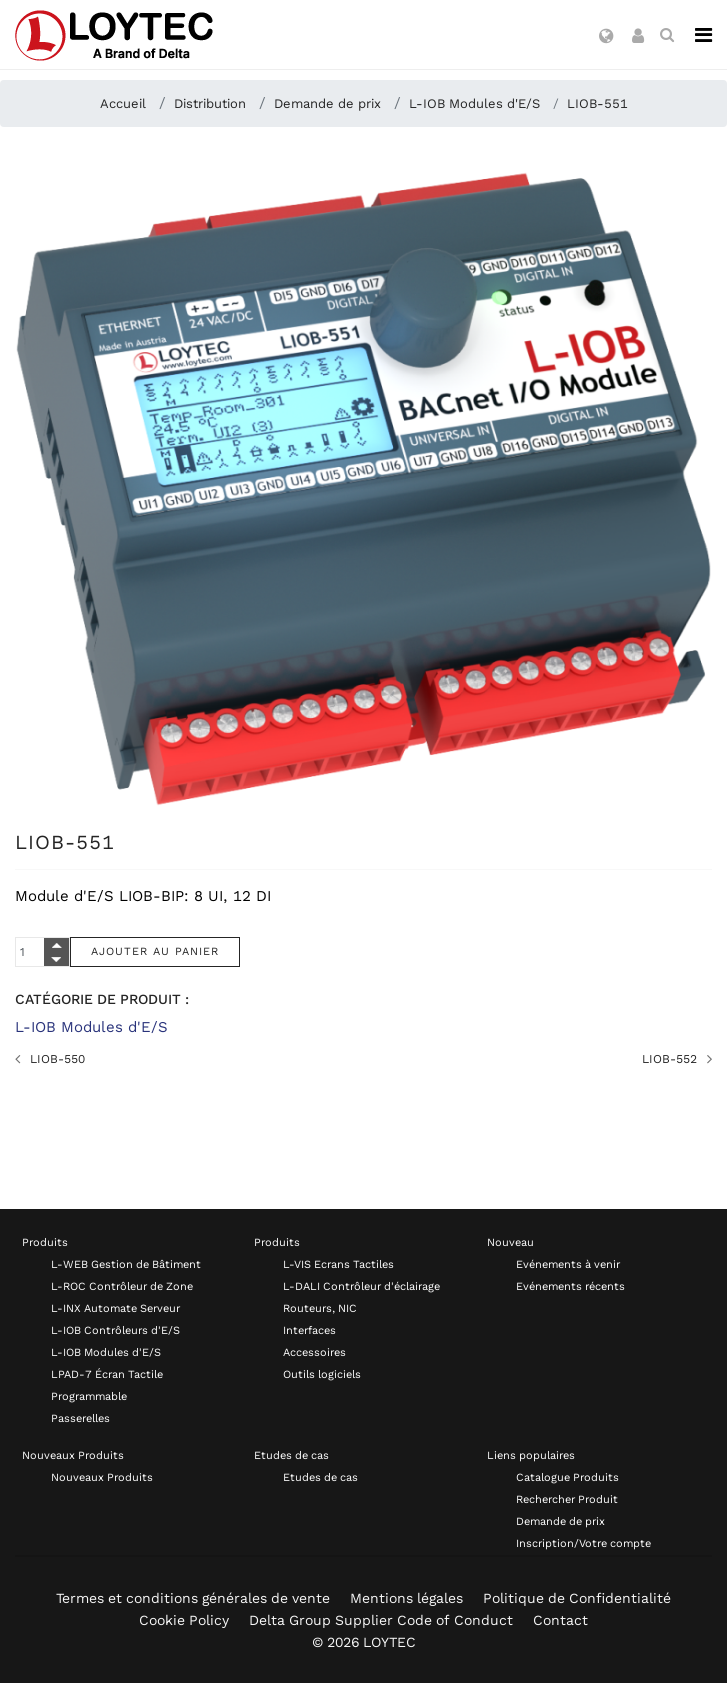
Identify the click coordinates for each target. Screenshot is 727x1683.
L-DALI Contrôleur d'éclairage (361, 1286)
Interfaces (309, 1330)
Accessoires (314, 1352)
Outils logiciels (322, 1374)
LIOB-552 (669, 1059)
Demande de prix (560, 1521)
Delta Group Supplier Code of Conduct (381, 1620)
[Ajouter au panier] (155, 952)
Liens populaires (531, 1455)
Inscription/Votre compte (583, 1543)
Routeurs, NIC (320, 1308)
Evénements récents (570, 1286)
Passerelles (80, 1418)
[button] (606, 37)
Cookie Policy (184, 1620)
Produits (45, 1242)
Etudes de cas (291, 1455)
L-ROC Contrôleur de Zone (122, 1286)
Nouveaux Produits (73, 1455)
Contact (560, 1620)
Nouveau (510, 1242)
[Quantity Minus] (56, 959)
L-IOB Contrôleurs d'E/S (115, 1330)
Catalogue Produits (567, 1477)
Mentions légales (406, 1598)
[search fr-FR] (667, 35)
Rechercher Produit (567, 1499)
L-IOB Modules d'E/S (91, 1027)
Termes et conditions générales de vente (193, 1598)
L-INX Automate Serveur (115, 1308)
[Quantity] (42, 952)
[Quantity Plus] (56, 945)
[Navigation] (703, 35)
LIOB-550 (57, 1059)
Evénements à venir (568, 1264)
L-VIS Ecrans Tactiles (338, 1264)
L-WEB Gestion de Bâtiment (126, 1264)
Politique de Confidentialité (577, 1598)
